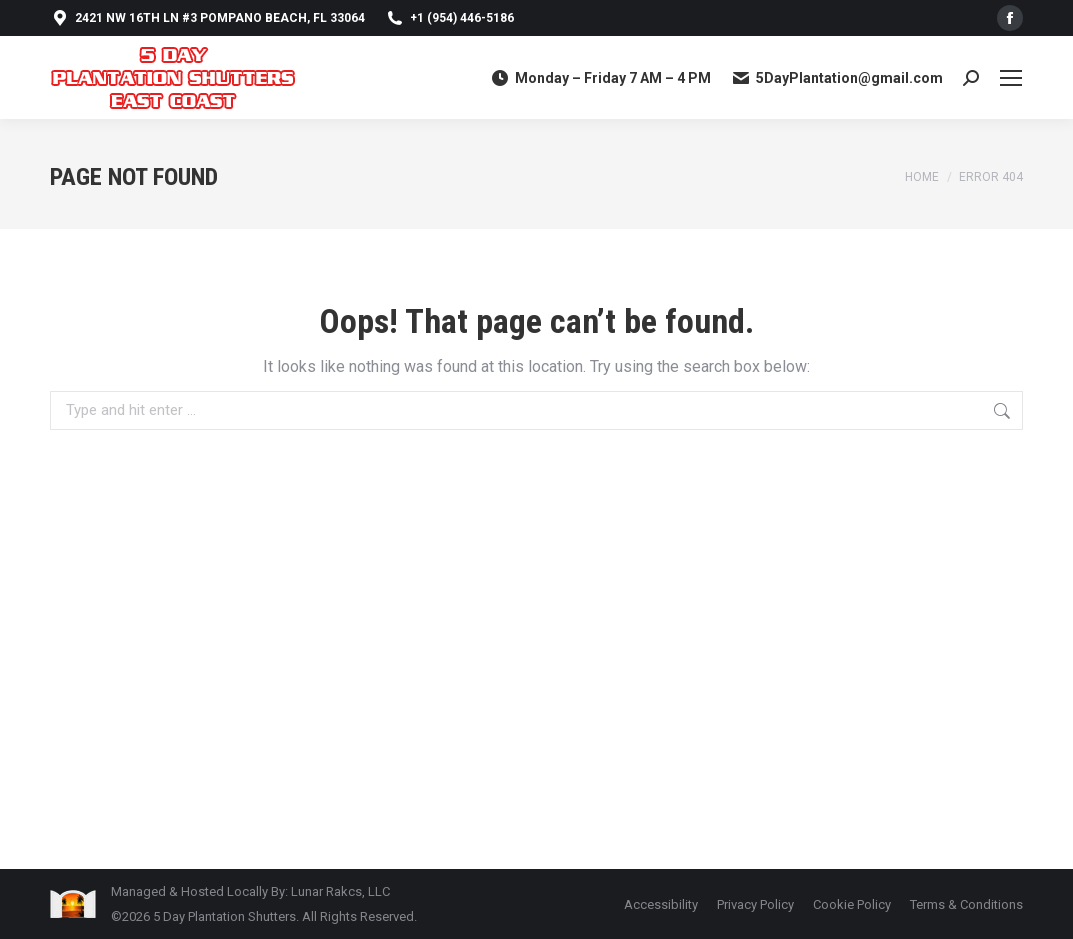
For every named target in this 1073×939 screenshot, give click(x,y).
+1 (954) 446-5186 (449, 18)
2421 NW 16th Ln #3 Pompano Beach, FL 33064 (207, 18)
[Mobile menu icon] (1011, 78)
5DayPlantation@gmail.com (837, 78)
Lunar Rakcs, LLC (340, 891)
